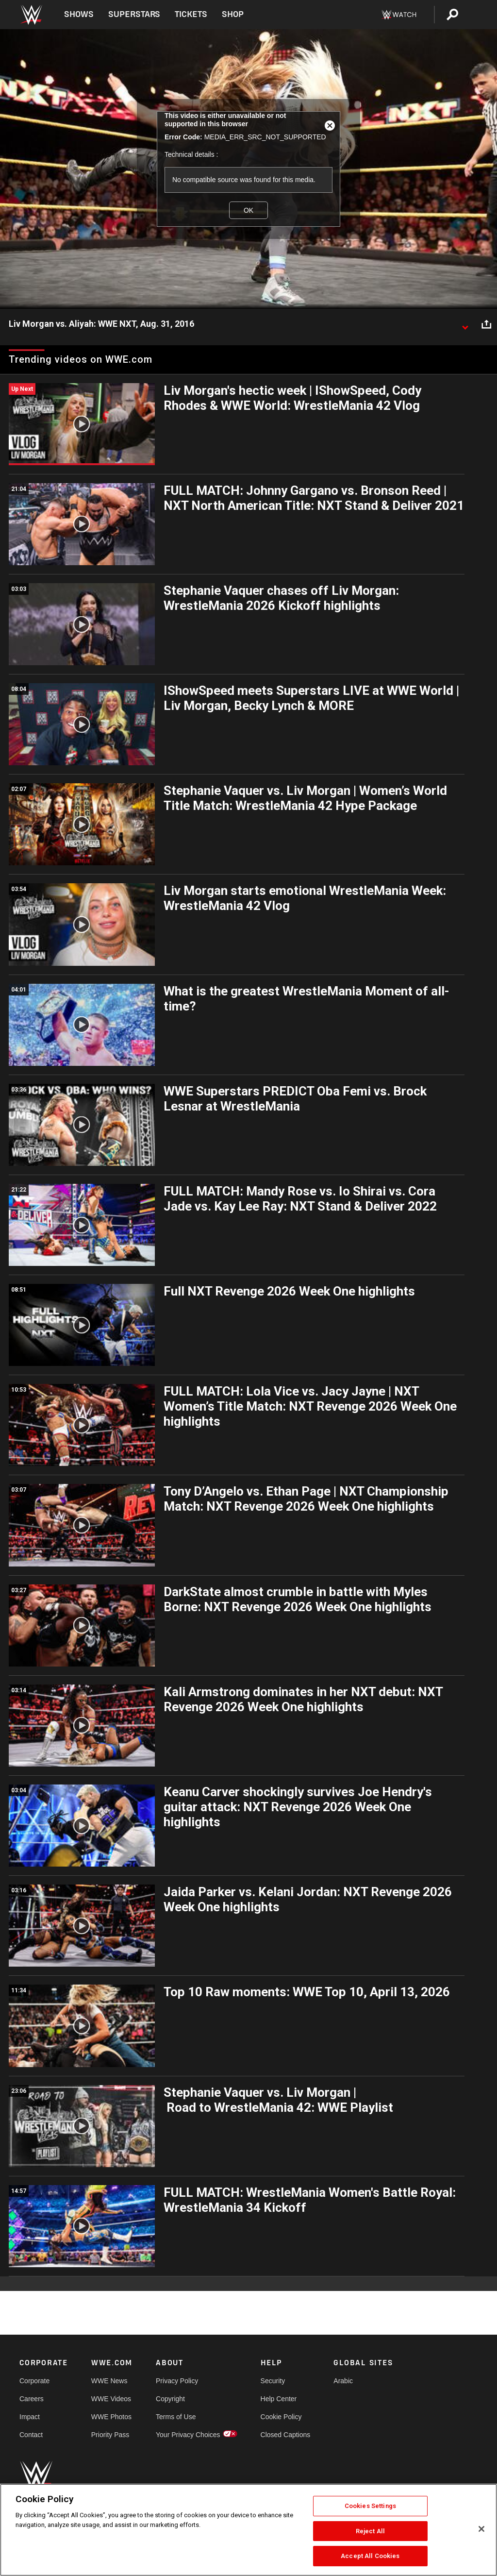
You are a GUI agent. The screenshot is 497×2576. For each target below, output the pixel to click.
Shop (233, 14)
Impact (29, 2417)
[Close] (481, 2529)
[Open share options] (486, 324)
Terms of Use (176, 2417)
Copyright (170, 2399)
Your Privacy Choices (188, 2435)
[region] (248, 2530)
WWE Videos (111, 2399)
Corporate (34, 2381)
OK (248, 210)
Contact (31, 2435)
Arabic (343, 2381)
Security (273, 2381)
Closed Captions (286, 2435)
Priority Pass (110, 2435)
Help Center (279, 2399)
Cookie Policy (281, 2417)
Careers (31, 2399)
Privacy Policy (177, 2381)
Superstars (134, 14)
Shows (79, 14)
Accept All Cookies (370, 2555)
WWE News (109, 2381)
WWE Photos (111, 2417)
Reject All (370, 2531)
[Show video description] (465, 324)
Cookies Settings (370, 2505)
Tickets (191, 14)
